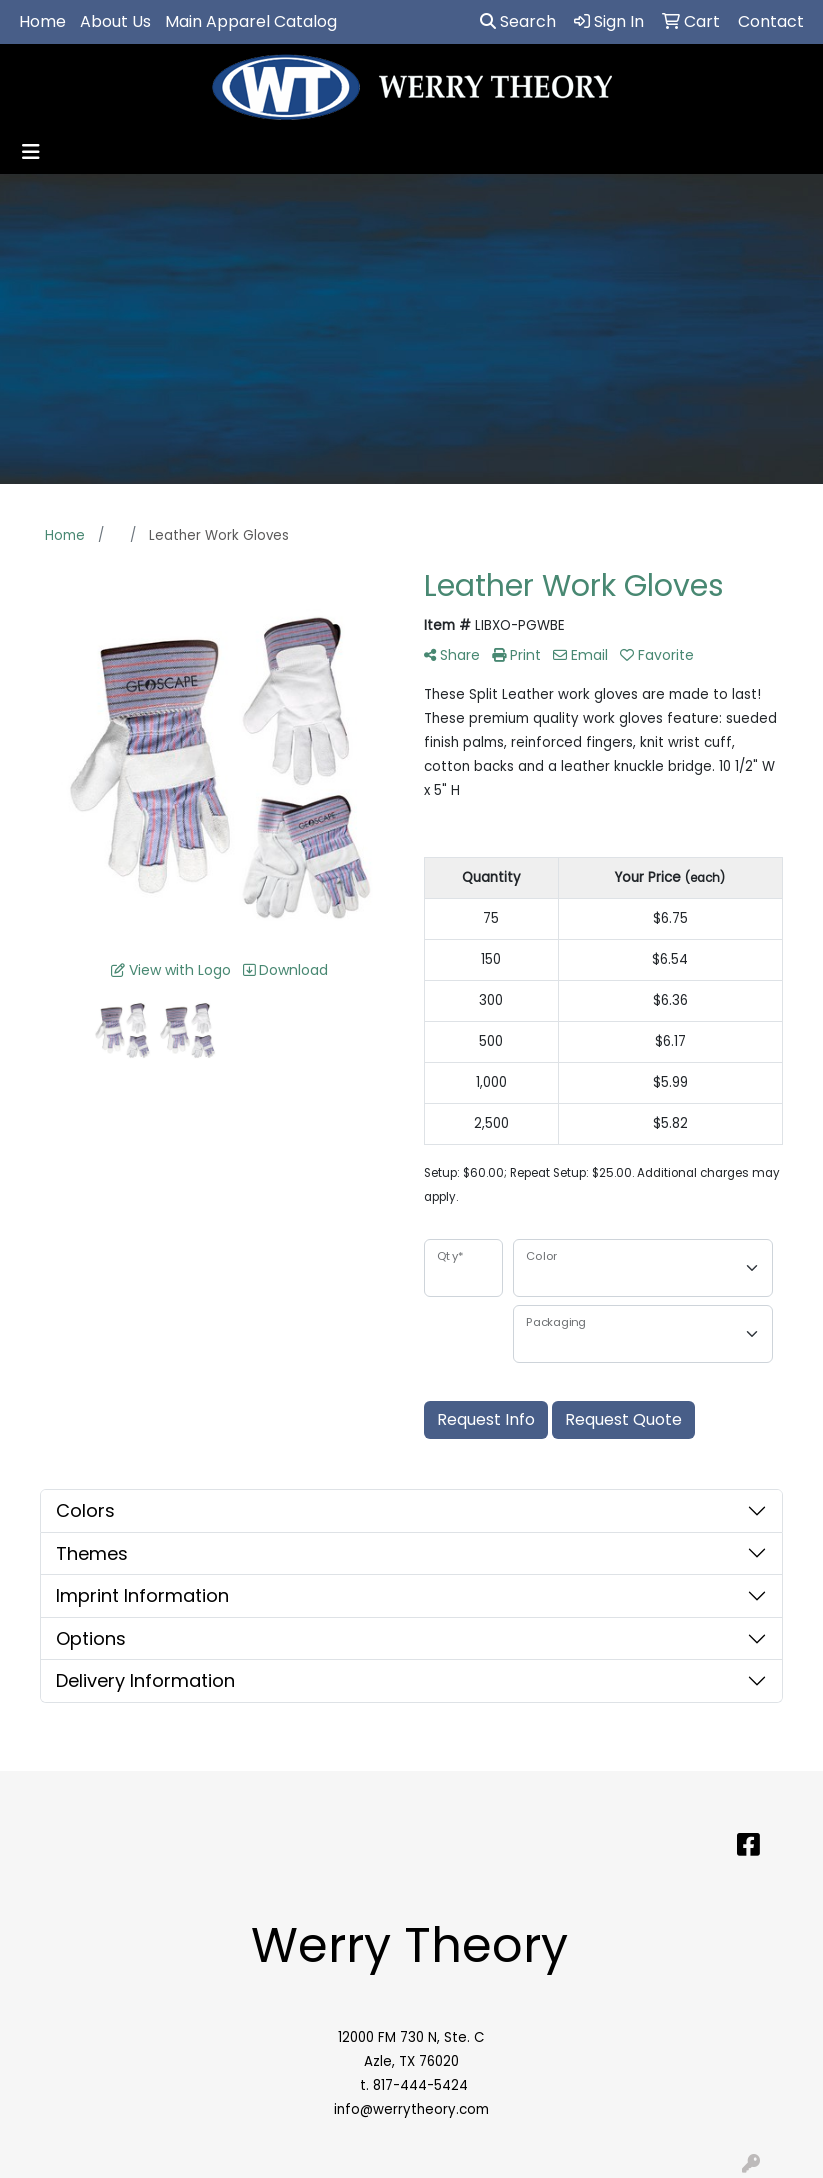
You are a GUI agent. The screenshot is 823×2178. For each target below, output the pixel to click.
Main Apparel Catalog (251, 21)
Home (42, 21)
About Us (115, 21)
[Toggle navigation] (31, 152)
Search (518, 21)
